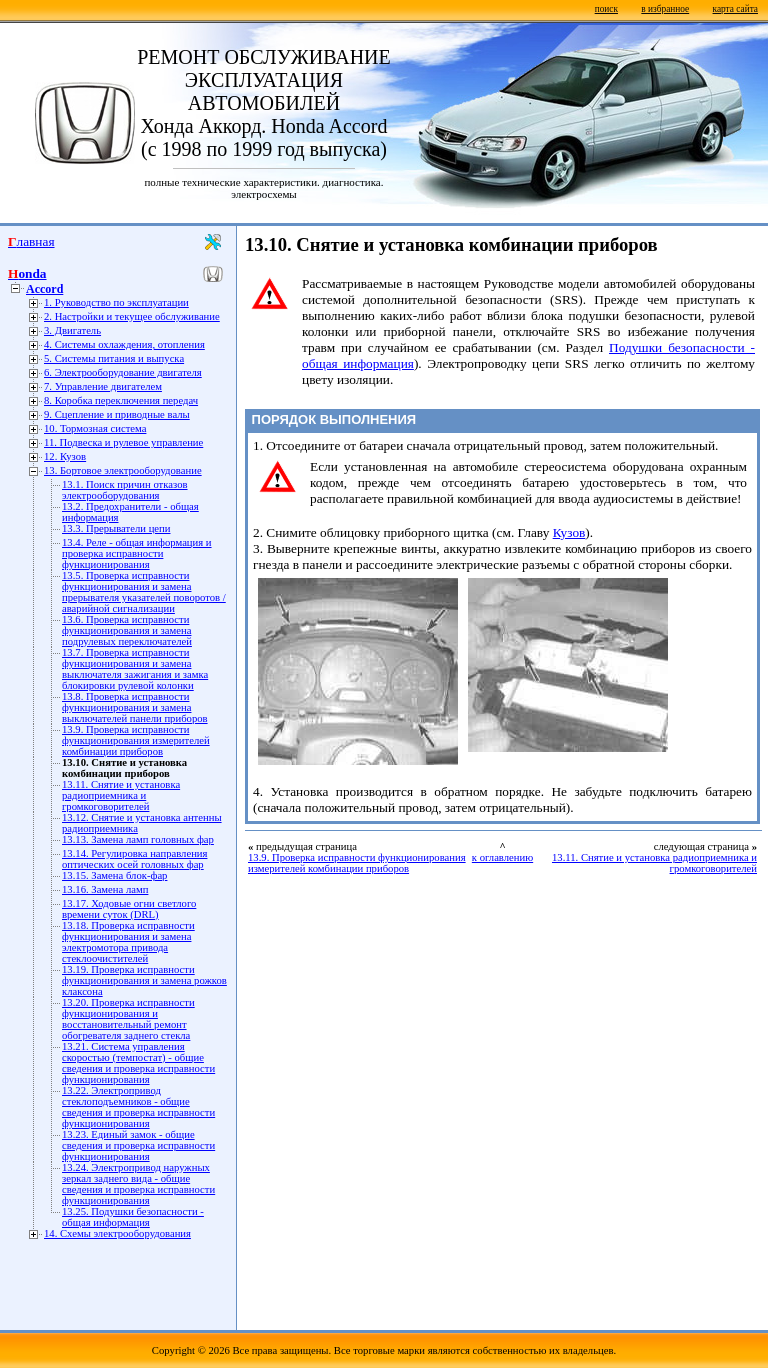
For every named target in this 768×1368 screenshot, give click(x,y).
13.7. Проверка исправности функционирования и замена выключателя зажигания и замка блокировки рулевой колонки (135, 669)
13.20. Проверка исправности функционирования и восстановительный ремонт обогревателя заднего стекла (128, 1019)
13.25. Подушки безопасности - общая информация (133, 1217)
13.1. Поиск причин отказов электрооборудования (125, 490)
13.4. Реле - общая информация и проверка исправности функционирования (137, 553)
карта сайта (735, 9)
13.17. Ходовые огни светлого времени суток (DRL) (129, 909)
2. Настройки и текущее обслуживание (132, 316)
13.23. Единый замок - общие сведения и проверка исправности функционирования (138, 1145)
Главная (31, 241)
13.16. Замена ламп (105, 889)
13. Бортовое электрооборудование (123, 470)
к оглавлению (502, 857)
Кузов (569, 532)
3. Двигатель (72, 330)
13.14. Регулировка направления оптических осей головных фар (134, 859)
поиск (606, 9)
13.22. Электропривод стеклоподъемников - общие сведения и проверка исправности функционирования (138, 1107)
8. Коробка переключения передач (121, 400)
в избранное (665, 9)
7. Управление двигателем (103, 386)
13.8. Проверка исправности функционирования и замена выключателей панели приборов (135, 707)
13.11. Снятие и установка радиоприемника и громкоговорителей (121, 795)
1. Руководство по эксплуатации (116, 302)
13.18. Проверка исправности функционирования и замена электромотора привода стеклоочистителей (128, 942)
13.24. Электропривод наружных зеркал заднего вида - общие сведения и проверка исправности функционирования (138, 1184)
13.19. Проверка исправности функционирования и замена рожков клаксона (144, 980)
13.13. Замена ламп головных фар (138, 839)
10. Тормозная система (95, 428)
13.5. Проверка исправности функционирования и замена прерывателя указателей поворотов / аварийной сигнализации (144, 592)
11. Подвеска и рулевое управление (123, 442)
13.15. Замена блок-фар (114, 875)
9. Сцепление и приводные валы (117, 414)
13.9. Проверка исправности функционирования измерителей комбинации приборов (136, 740)
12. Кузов (65, 456)
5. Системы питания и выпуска (114, 358)
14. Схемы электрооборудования (117, 1233)
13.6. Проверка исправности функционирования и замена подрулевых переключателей (127, 630)
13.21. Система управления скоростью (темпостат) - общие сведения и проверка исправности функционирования (138, 1063)
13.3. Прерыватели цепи (116, 528)
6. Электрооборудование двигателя (123, 372)
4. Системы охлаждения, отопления (124, 344)
